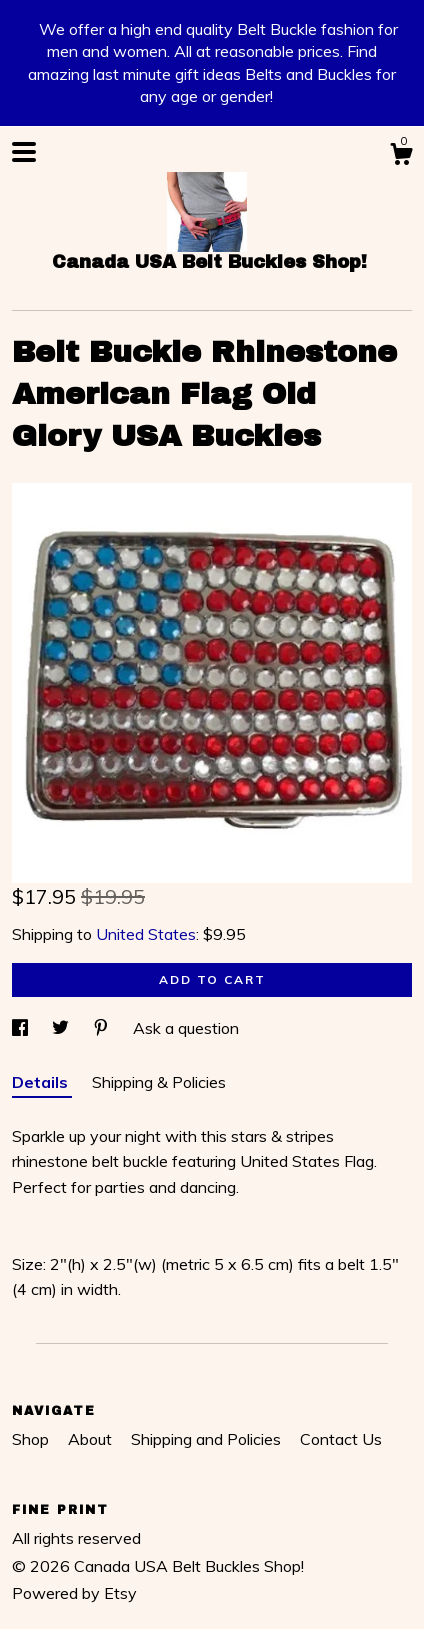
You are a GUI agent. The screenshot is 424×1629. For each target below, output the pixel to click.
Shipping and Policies (208, 1439)
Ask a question (186, 1028)
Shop (32, 1439)
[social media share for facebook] (22, 1028)
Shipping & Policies (159, 1082)
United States (146, 934)
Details (42, 1082)
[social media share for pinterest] (103, 1028)
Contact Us (341, 1439)
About (92, 1439)
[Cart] (401, 157)
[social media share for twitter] (62, 1028)
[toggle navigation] (24, 152)
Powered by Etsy (74, 1593)
